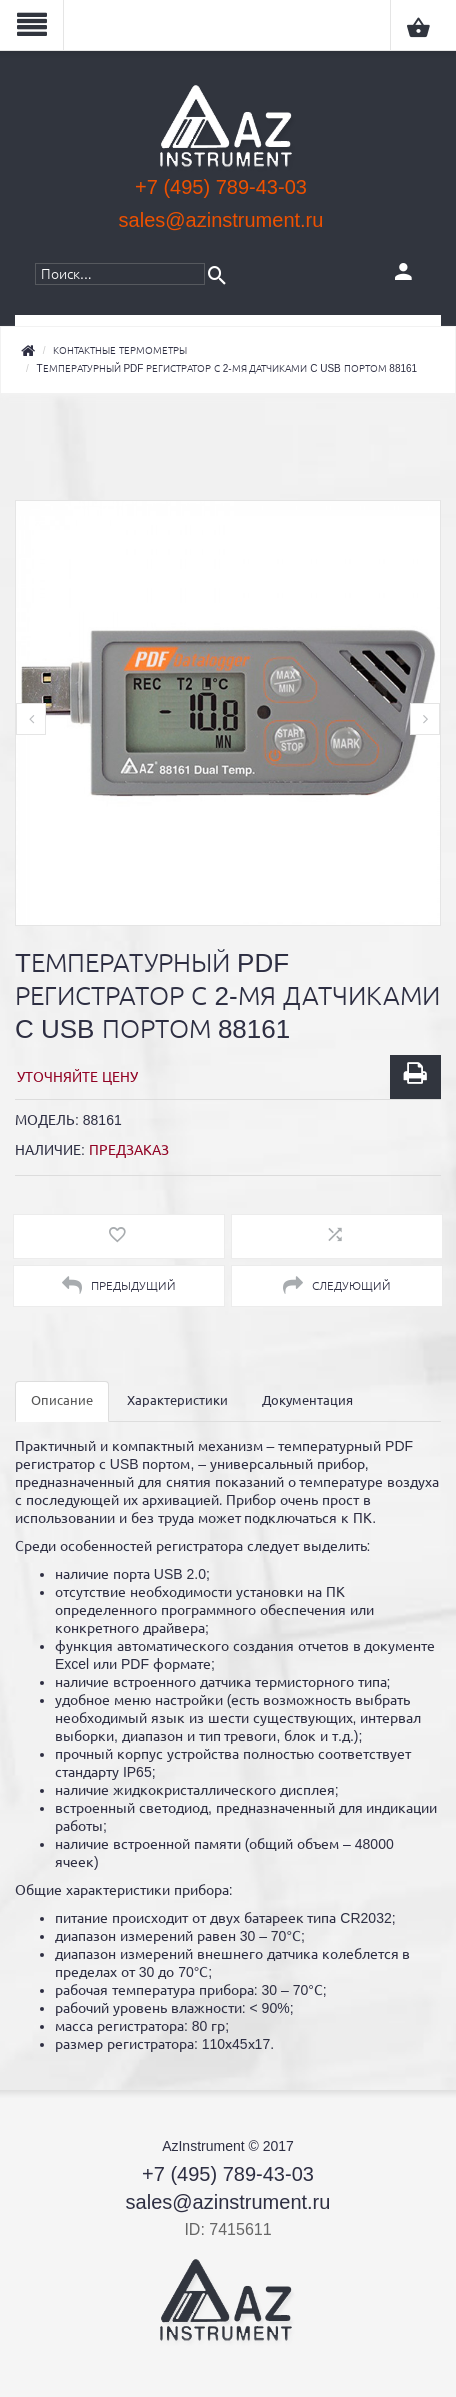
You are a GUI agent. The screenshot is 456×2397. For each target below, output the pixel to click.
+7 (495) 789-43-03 (221, 187)
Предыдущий (118, 1286)
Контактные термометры (120, 350)
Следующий (336, 1286)
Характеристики (177, 1400)
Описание (62, 1400)
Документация (307, 1400)
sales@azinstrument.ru (221, 220)
